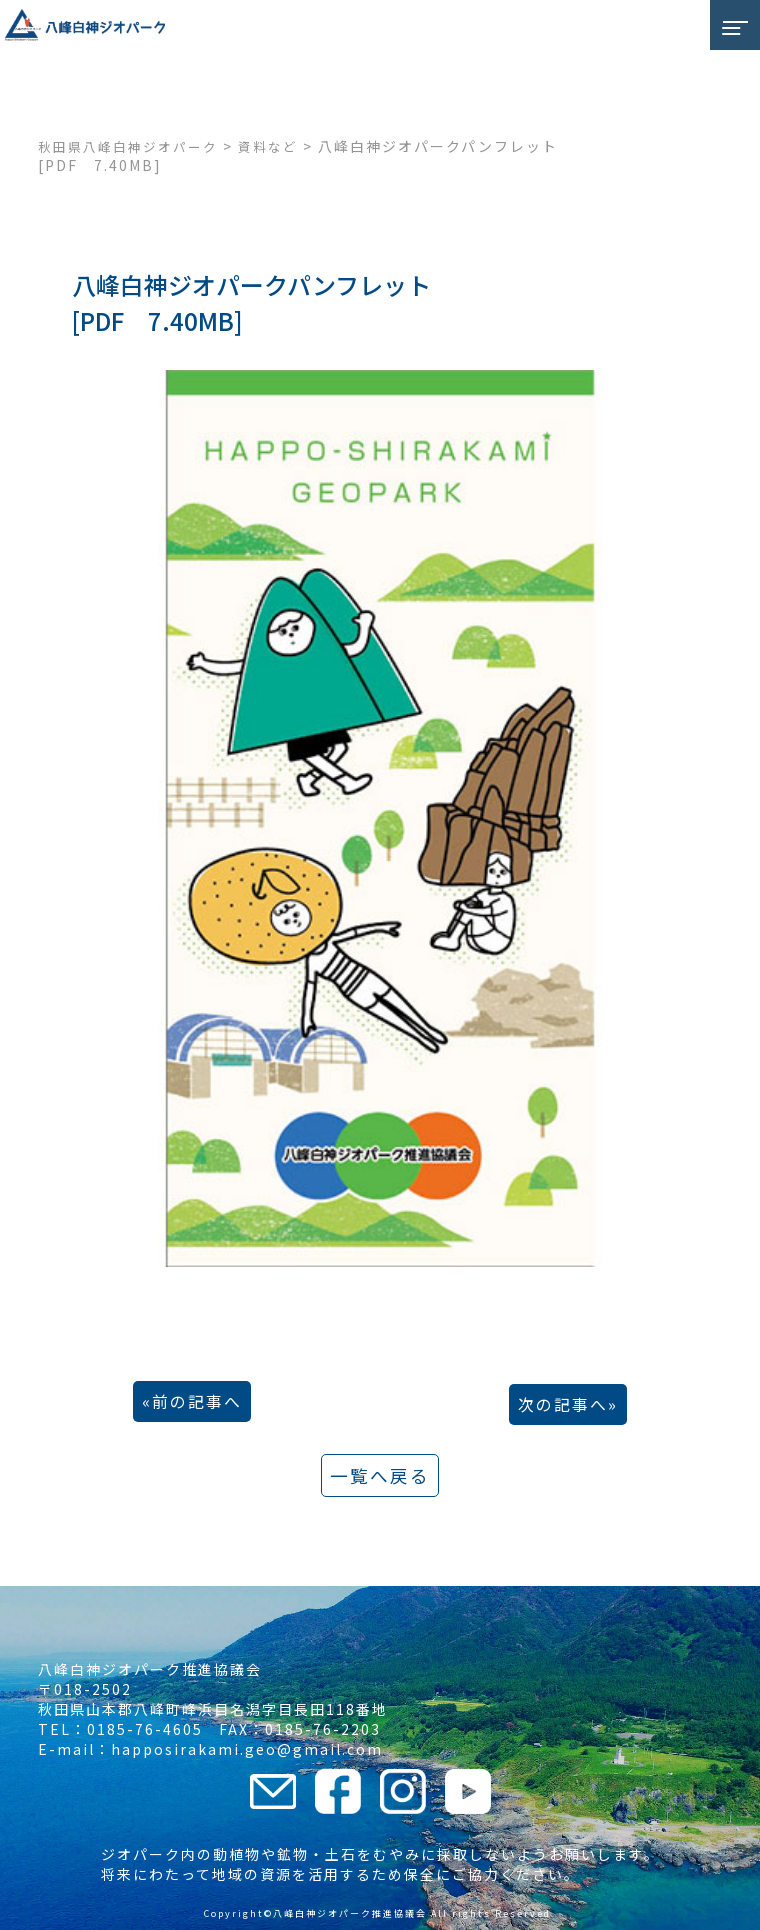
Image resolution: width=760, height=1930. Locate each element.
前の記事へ (197, 1401)
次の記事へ (563, 1404)
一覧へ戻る (380, 1475)
